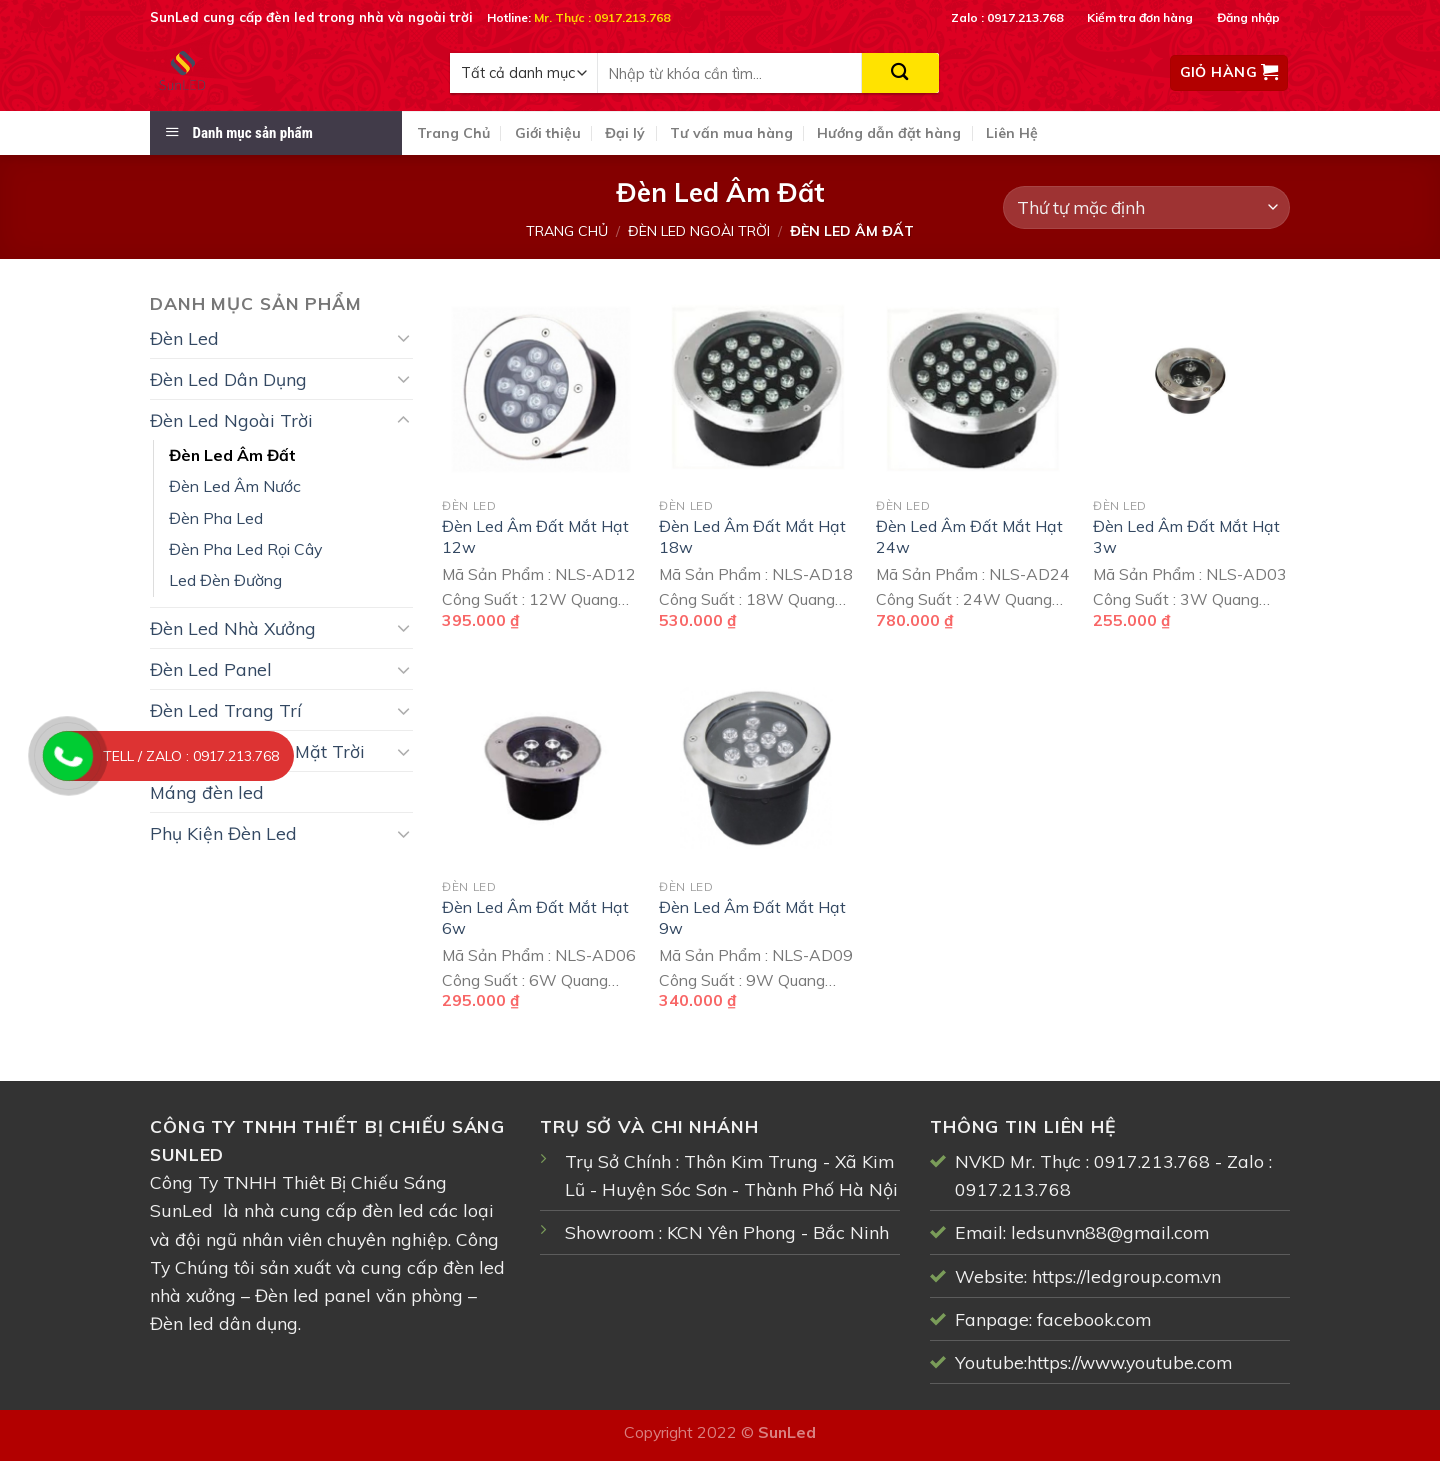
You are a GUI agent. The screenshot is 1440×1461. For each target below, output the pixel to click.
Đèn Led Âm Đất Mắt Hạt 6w (535, 917)
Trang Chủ (453, 133)
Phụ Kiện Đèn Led (223, 833)
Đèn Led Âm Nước (235, 486)
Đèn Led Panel (211, 669)
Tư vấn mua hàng (731, 133)
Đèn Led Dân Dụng (228, 379)
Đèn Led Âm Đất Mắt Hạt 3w (1186, 536)
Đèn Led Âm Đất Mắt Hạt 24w (969, 536)
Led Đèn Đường (225, 580)
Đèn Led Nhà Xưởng (233, 628)
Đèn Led (184, 338)
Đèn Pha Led (216, 518)
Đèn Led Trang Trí (226, 710)
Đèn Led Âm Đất (232, 455)
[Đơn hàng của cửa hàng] (1146, 207)
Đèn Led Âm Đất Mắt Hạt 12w (535, 536)
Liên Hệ (1012, 133)
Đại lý (625, 133)
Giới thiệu (548, 133)
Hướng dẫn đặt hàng (889, 133)
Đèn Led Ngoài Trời (699, 231)
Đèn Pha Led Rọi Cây (245, 549)
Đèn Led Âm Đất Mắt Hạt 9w (752, 917)
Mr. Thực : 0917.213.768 (602, 17)
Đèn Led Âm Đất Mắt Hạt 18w (752, 536)
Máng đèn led (207, 792)
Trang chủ (567, 231)
